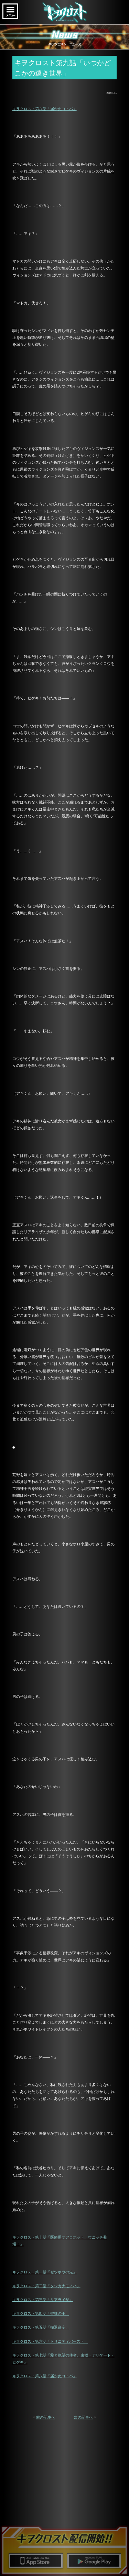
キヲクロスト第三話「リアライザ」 (42, 2300)
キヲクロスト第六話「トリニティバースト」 (50, 2341)
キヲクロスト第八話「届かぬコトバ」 (44, 109)
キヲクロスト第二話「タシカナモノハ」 (46, 2286)
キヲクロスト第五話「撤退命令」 (40, 2327)
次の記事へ (83, 2417)
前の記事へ (45, 2417)
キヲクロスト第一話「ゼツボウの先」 (44, 2272)
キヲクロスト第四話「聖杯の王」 (40, 2313)
